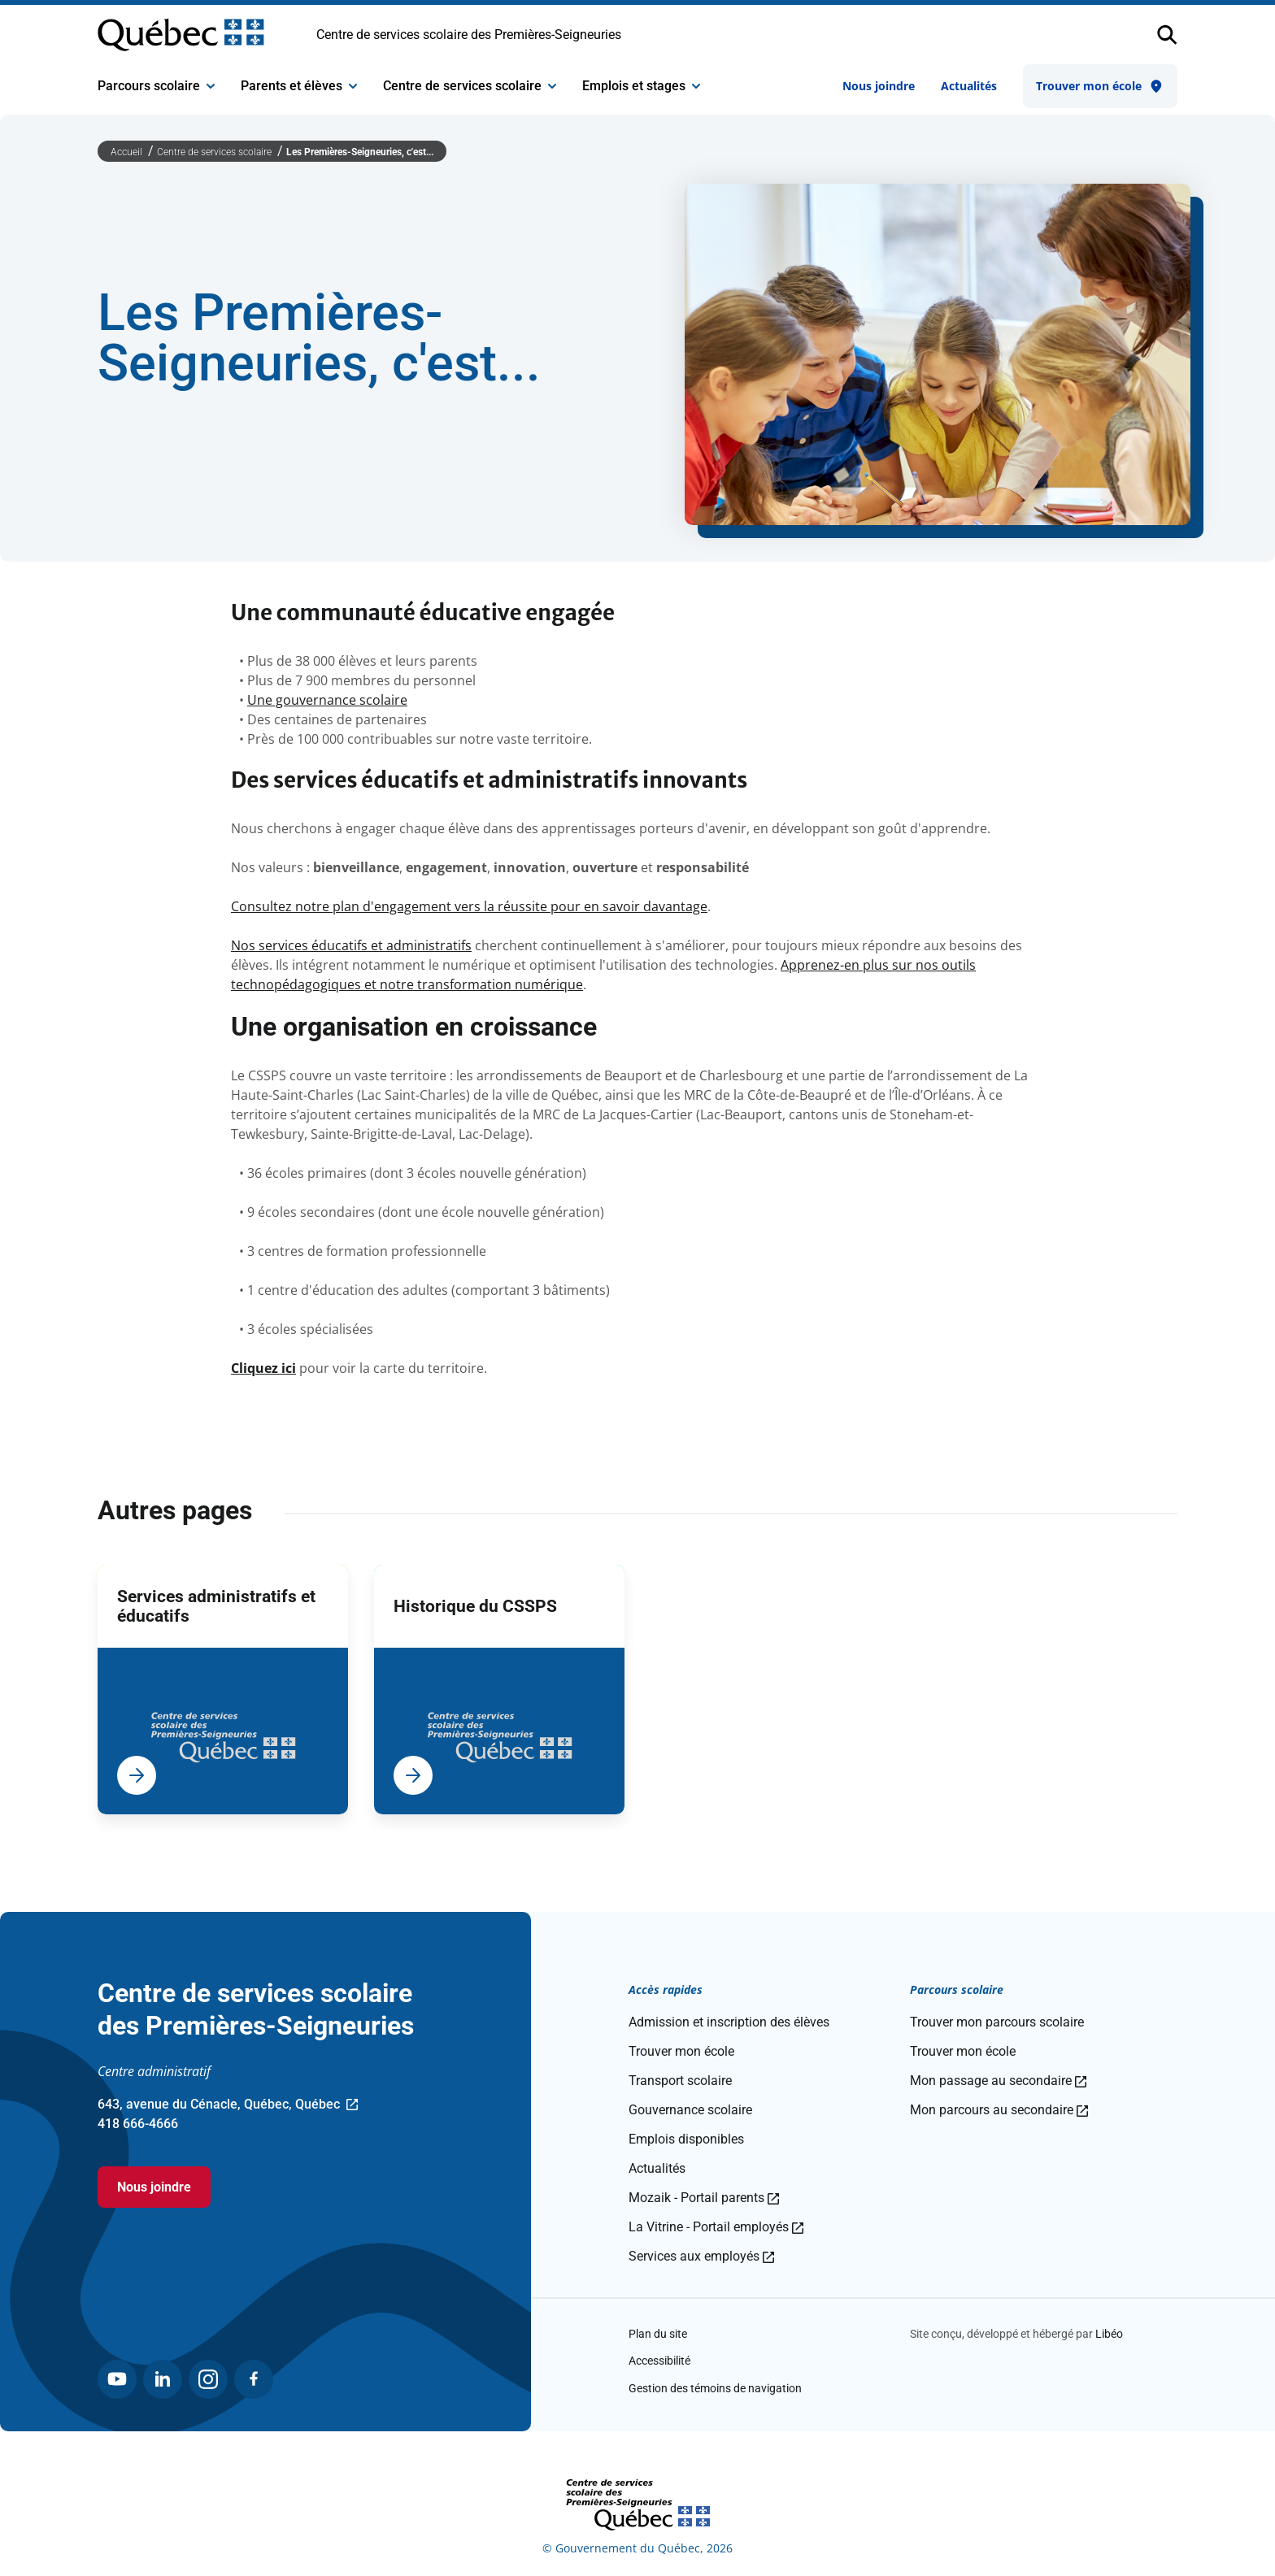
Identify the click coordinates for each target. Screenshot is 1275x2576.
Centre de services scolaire (469, 85)
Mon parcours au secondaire (999, 2110)
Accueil (128, 152)
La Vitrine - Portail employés (716, 2227)
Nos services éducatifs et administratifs (351, 945)
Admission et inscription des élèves (729, 2022)
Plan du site (658, 2333)
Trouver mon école (1100, 86)
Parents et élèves (299, 85)
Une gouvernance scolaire (327, 700)
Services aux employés (701, 2256)
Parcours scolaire (156, 85)
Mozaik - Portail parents (704, 2197)
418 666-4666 (138, 2123)
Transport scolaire (680, 2080)
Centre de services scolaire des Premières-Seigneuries (468, 34)
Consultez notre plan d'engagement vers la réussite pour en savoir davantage (469, 906)
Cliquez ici (263, 1368)
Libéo (1109, 2333)
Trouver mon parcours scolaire (997, 2022)
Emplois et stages (641, 85)
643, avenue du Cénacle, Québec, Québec (228, 2105)
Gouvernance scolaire (690, 2110)
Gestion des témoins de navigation (715, 2388)
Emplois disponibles (686, 2139)
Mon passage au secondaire (998, 2080)
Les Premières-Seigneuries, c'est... (359, 152)
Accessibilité (659, 2360)
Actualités (969, 85)
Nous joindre (878, 85)
